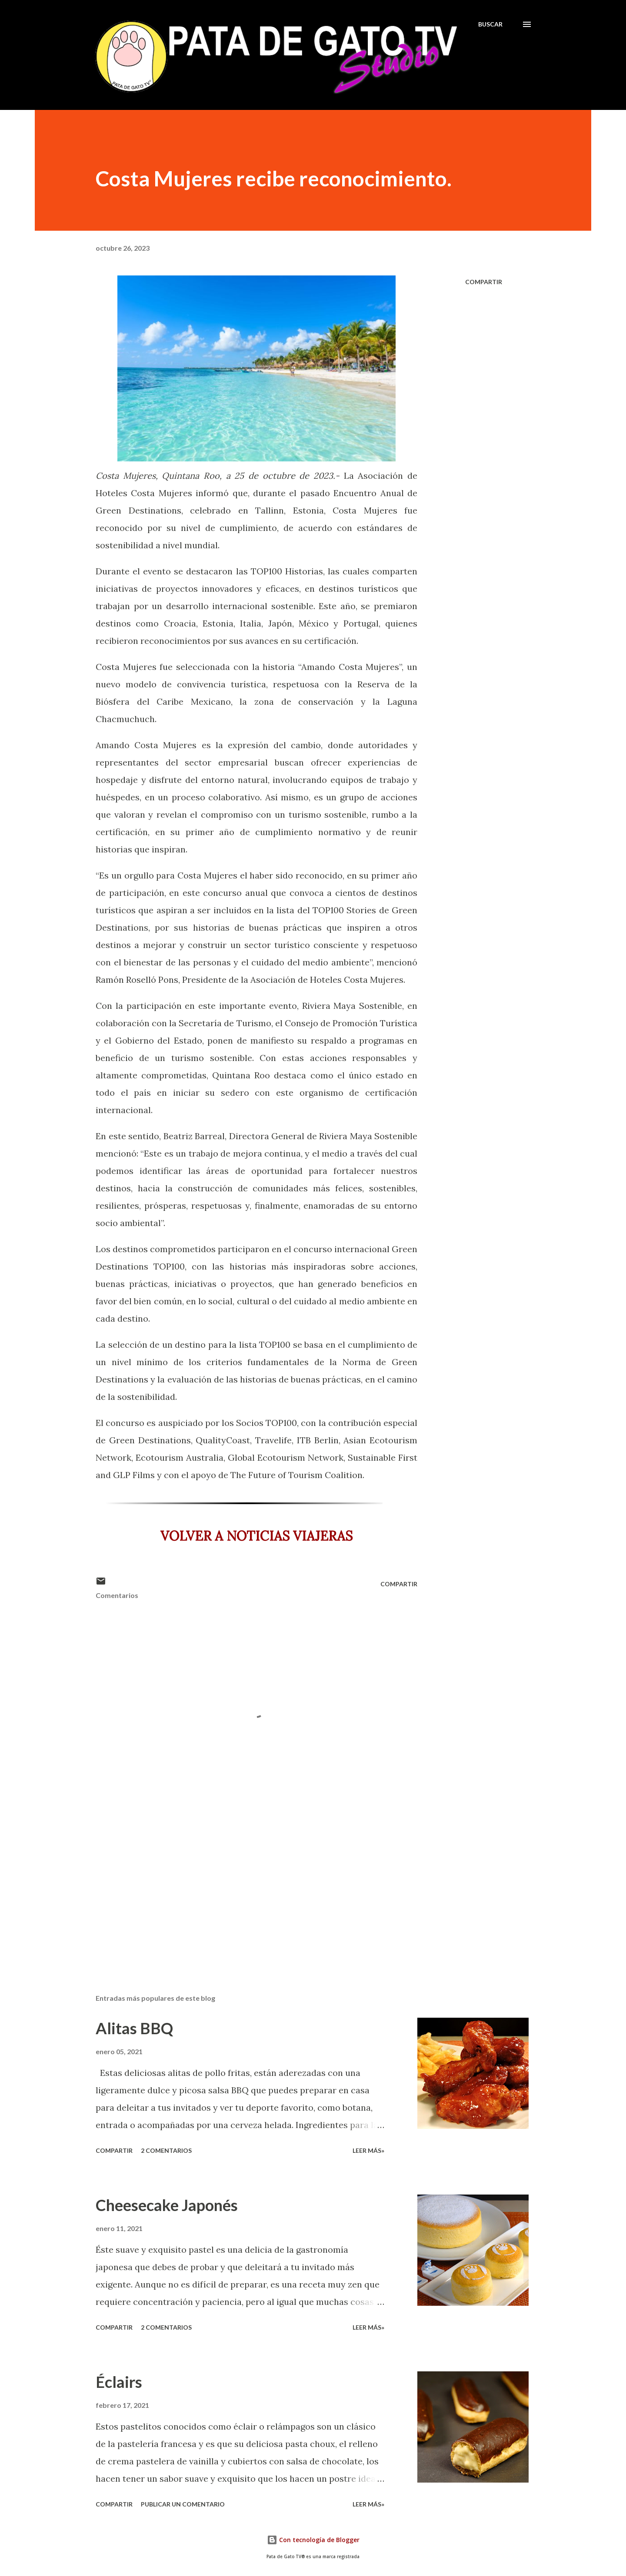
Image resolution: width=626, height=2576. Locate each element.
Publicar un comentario (183, 2504)
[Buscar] (490, 24)
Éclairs (119, 2381)
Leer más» (368, 2150)
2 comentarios (166, 2150)
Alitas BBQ (134, 2028)
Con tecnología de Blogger (313, 2540)
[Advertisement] (243, 1885)
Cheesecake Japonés (167, 2205)
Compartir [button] (483, 281)
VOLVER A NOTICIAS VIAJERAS (256, 1536)
